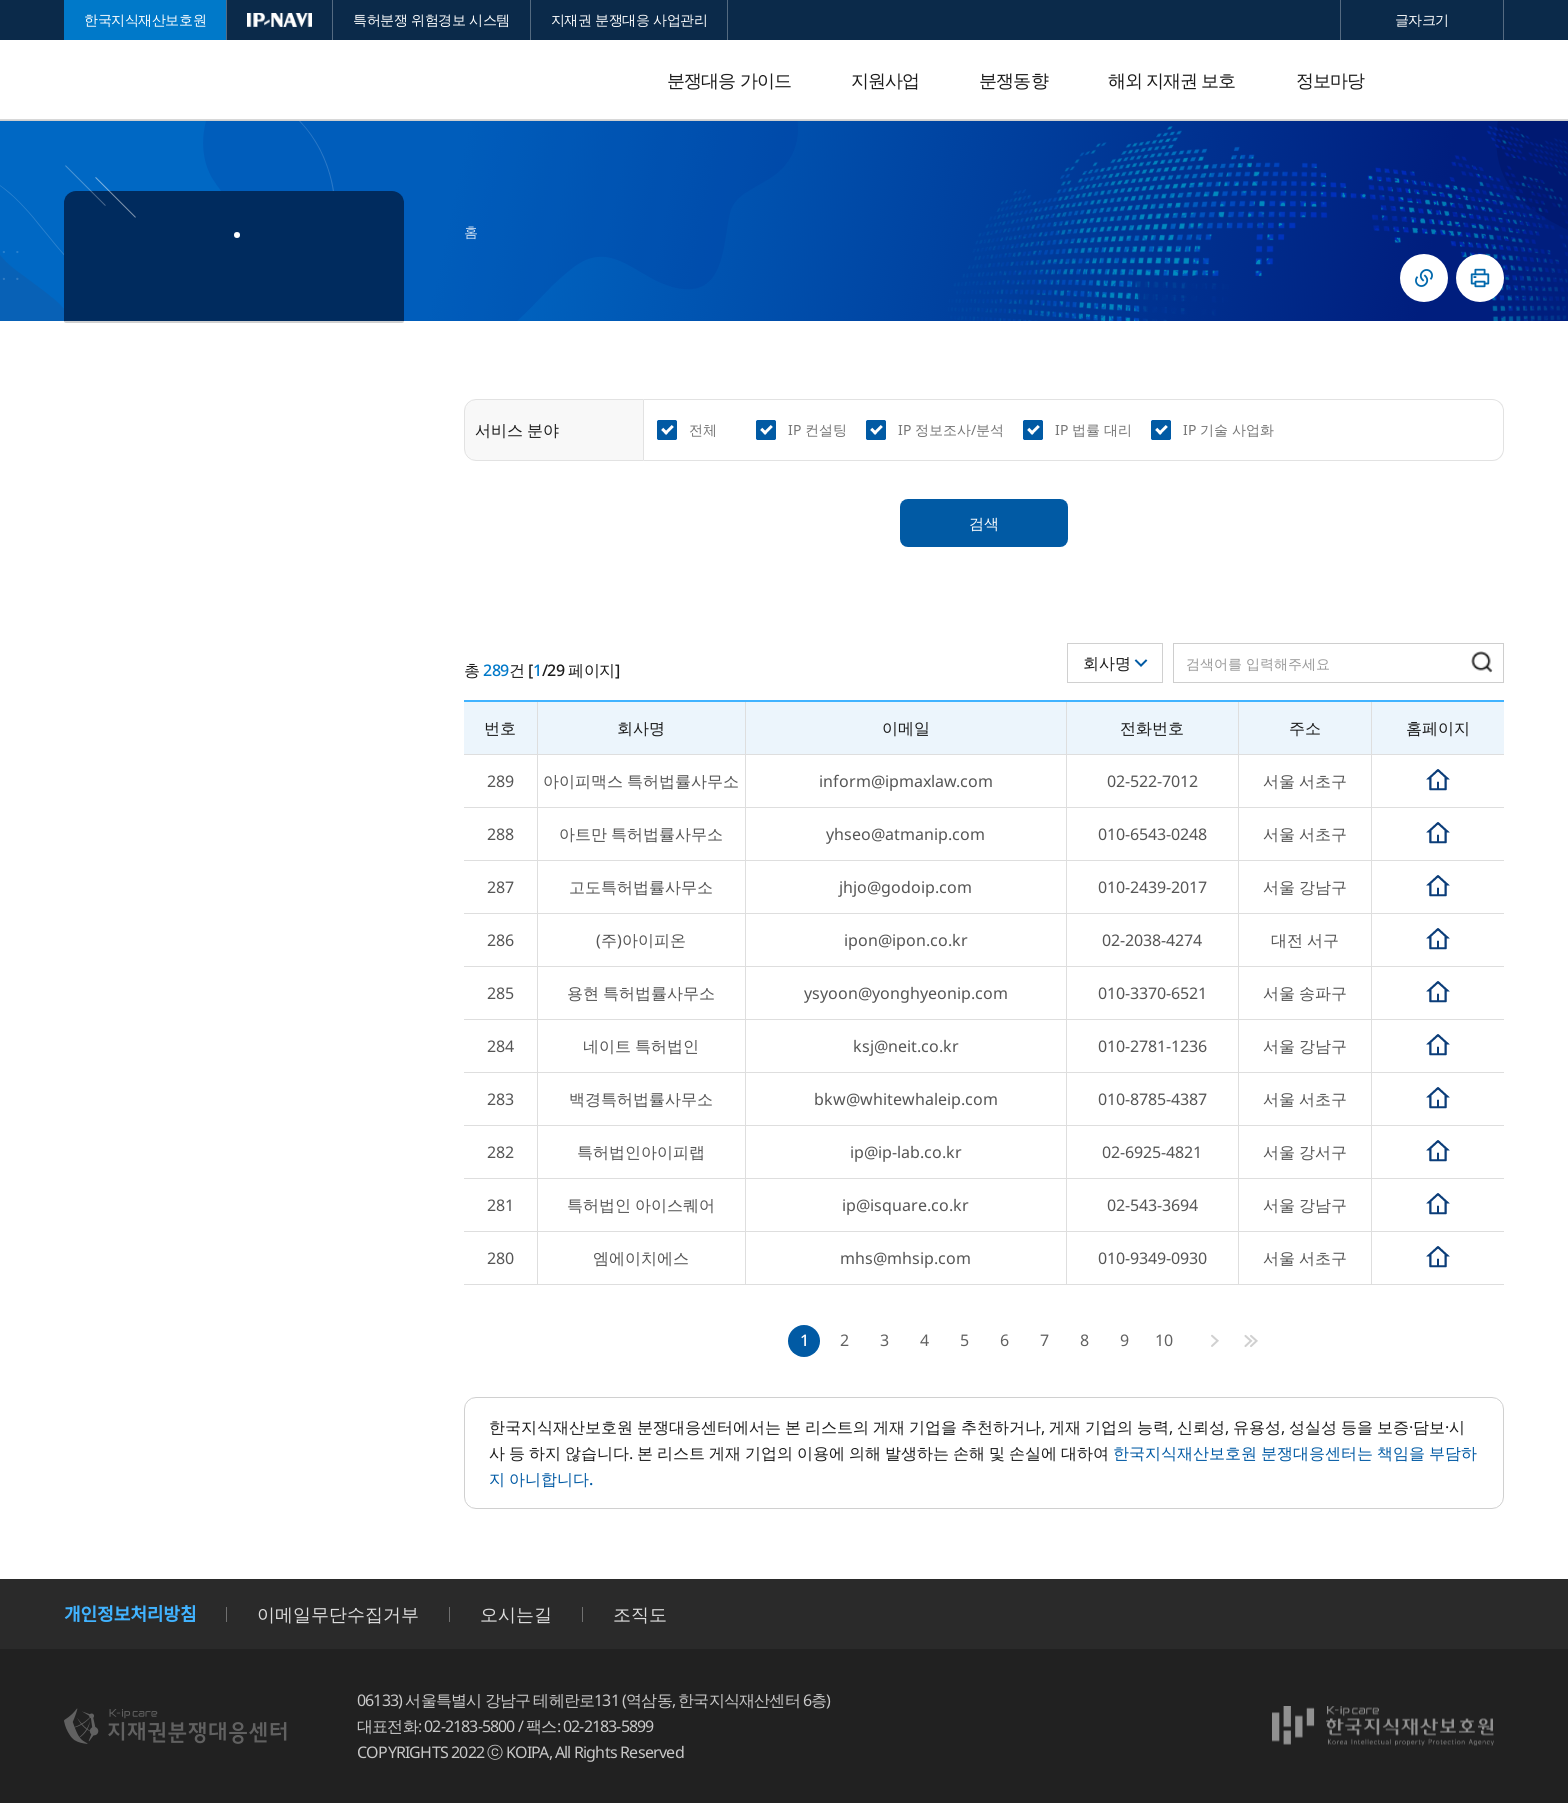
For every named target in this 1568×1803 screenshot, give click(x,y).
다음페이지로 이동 (1215, 1341)
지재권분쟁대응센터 (223, 80)
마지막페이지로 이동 (1251, 1341)
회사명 (1107, 663)
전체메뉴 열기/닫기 (1484, 80)
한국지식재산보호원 (145, 19)
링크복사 (1424, 278)
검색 (984, 523)
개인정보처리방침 (130, 1614)
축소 (1373, 20)
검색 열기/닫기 (1434, 80)
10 (1164, 1340)
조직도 (640, 1614)
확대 (1471, 20)
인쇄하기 (1480, 278)
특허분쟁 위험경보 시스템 (431, 19)
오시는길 (516, 1614)
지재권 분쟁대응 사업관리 (629, 19)
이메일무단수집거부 (338, 1614)
